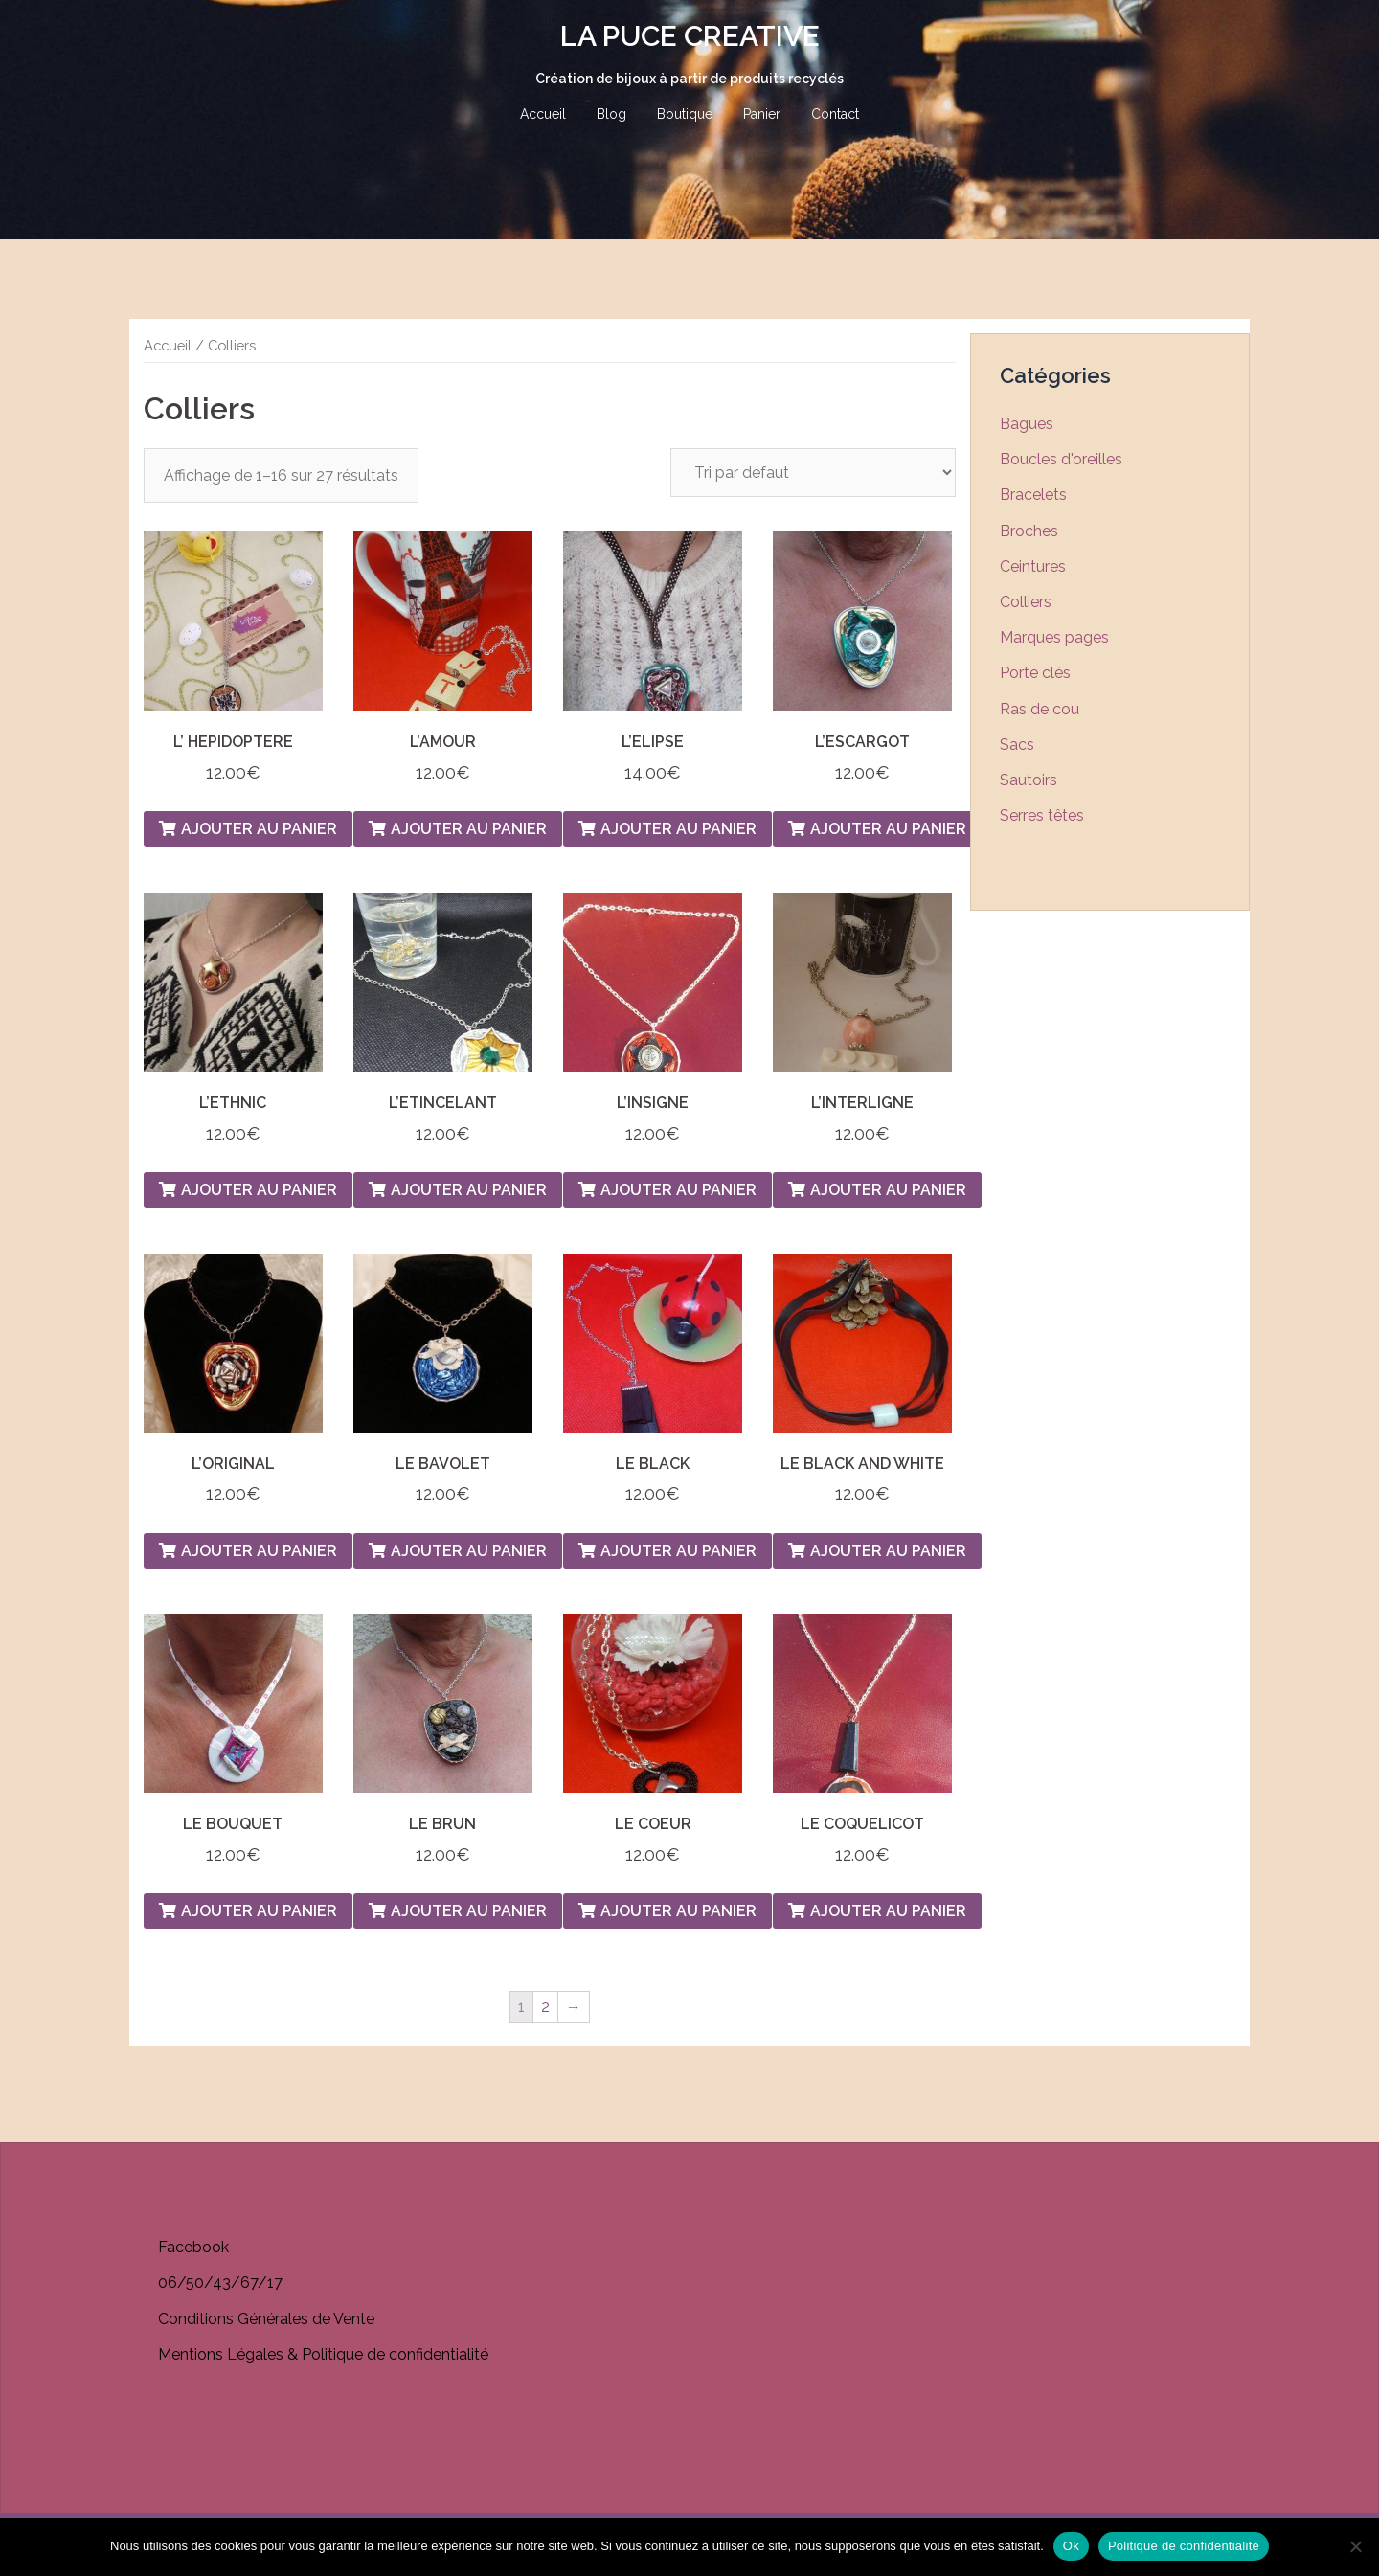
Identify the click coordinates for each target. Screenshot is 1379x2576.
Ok (1071, 2546)
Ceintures (1033, 566)
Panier (761, 114)
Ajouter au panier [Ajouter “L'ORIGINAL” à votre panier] (259, 1551)
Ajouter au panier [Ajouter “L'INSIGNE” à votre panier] (678, 1190)
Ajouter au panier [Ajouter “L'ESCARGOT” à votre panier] (888, 829)
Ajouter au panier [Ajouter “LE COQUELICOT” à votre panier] (888, 1911)
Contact (835, 114)
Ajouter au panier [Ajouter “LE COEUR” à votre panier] (678, 1911)
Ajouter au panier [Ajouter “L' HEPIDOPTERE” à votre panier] (259, 829)
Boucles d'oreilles (1061, 459)
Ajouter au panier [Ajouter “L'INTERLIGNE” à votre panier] (888, 1190)
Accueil (543, 114)
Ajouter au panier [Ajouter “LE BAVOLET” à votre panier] (469, 1551)
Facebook (193, 2247)
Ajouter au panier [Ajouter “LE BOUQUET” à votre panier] (259, 1911)
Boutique (684, 114)
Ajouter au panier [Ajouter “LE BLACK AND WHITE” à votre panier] (888, 1551)
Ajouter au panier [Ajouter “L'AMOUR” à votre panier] (469, 829)
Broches (1029, 531)
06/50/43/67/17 (220, 2282)
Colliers (1025, 602)
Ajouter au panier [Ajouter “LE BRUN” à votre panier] (469, 1911)
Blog (611, 114)
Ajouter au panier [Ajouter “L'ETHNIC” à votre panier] (259, 1190)
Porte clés (1035, 673)
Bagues (1026, 424)
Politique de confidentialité (1183, 2546)
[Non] (1355, 2546)
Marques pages (1054, 637)
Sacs (1017, 744)
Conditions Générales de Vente (266, 2319)
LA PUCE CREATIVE (690, 36)
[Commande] (813, 472)
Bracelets (1033, 495)
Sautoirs (1028, 780)
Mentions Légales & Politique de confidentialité (323, 2354)
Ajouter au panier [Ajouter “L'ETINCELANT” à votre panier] (469, 1190)
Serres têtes (1042, 815)
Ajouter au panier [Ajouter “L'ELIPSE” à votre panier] (678, 829)
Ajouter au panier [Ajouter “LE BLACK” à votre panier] (678, 1551)
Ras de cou (1039, 709)
